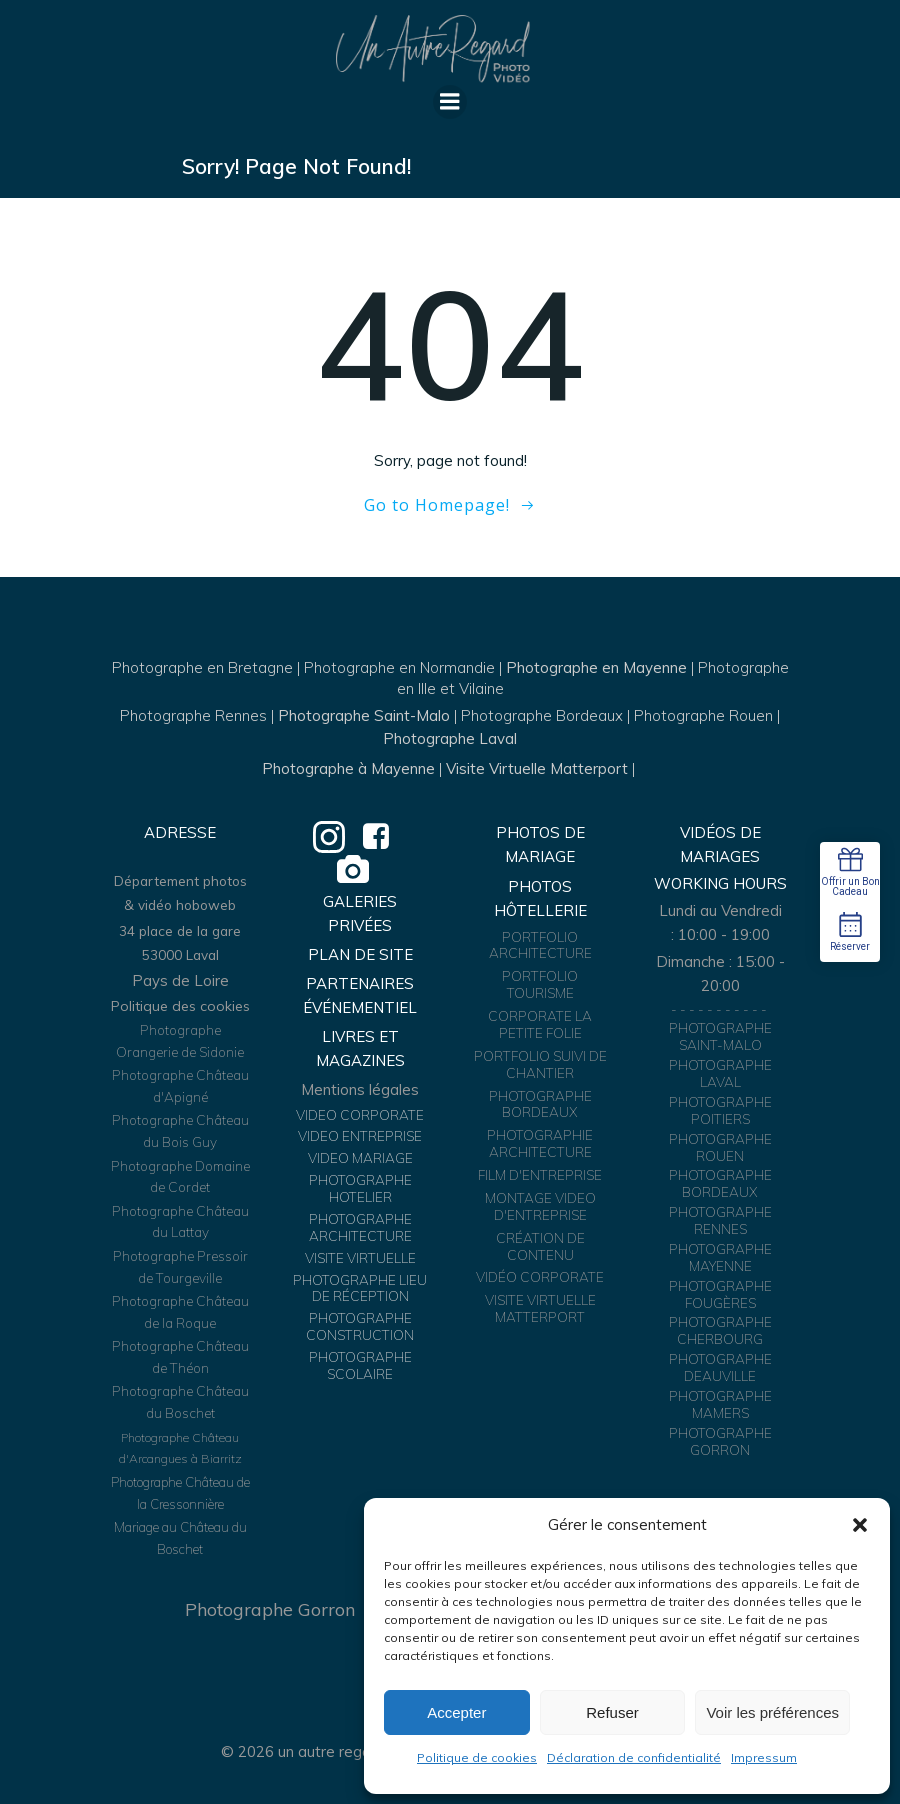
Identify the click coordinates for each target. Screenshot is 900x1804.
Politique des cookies (180, 1006)
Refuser (612, 1712)
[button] (860, 1525)
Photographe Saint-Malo (364, 715)
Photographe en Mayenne (596, 667)
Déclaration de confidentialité (634, 1757)
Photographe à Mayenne (348, 768)
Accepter (456, 1712)
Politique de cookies (477, 1757)
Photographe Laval (450, 738)
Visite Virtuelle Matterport (537, 768)
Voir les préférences (772, 1712)
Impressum (764, 1757)
